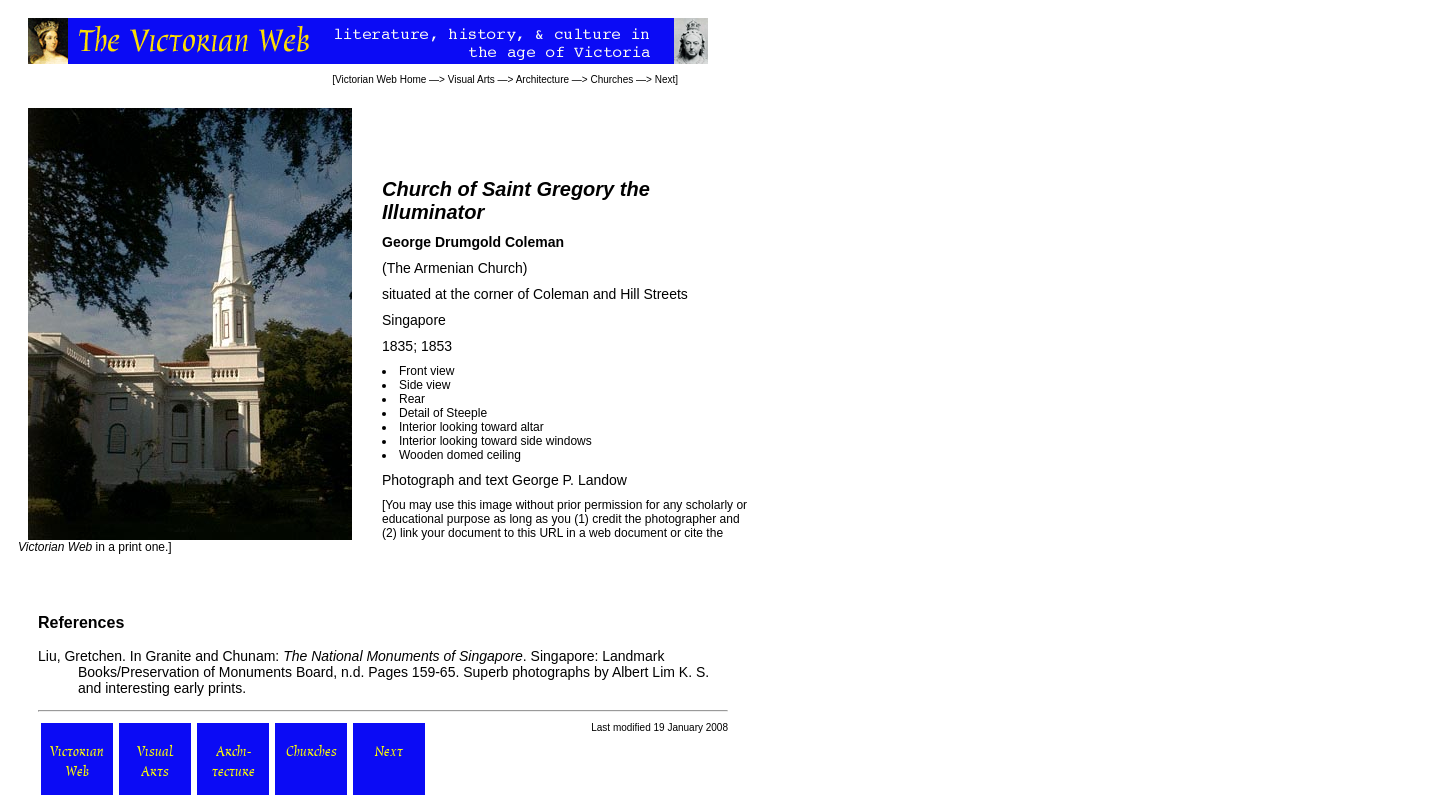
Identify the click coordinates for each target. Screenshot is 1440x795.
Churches (611, 79)
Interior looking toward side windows (495, 441)
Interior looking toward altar (471, 427)
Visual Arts (471, 79)
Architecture (542, 79)
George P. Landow (569, 480)
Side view (424, 385)
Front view (426, 371)
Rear (412, 399)
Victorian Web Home (380, 79)
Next (665, 79)
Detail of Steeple (443, 413)
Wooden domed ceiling (460, 455)
